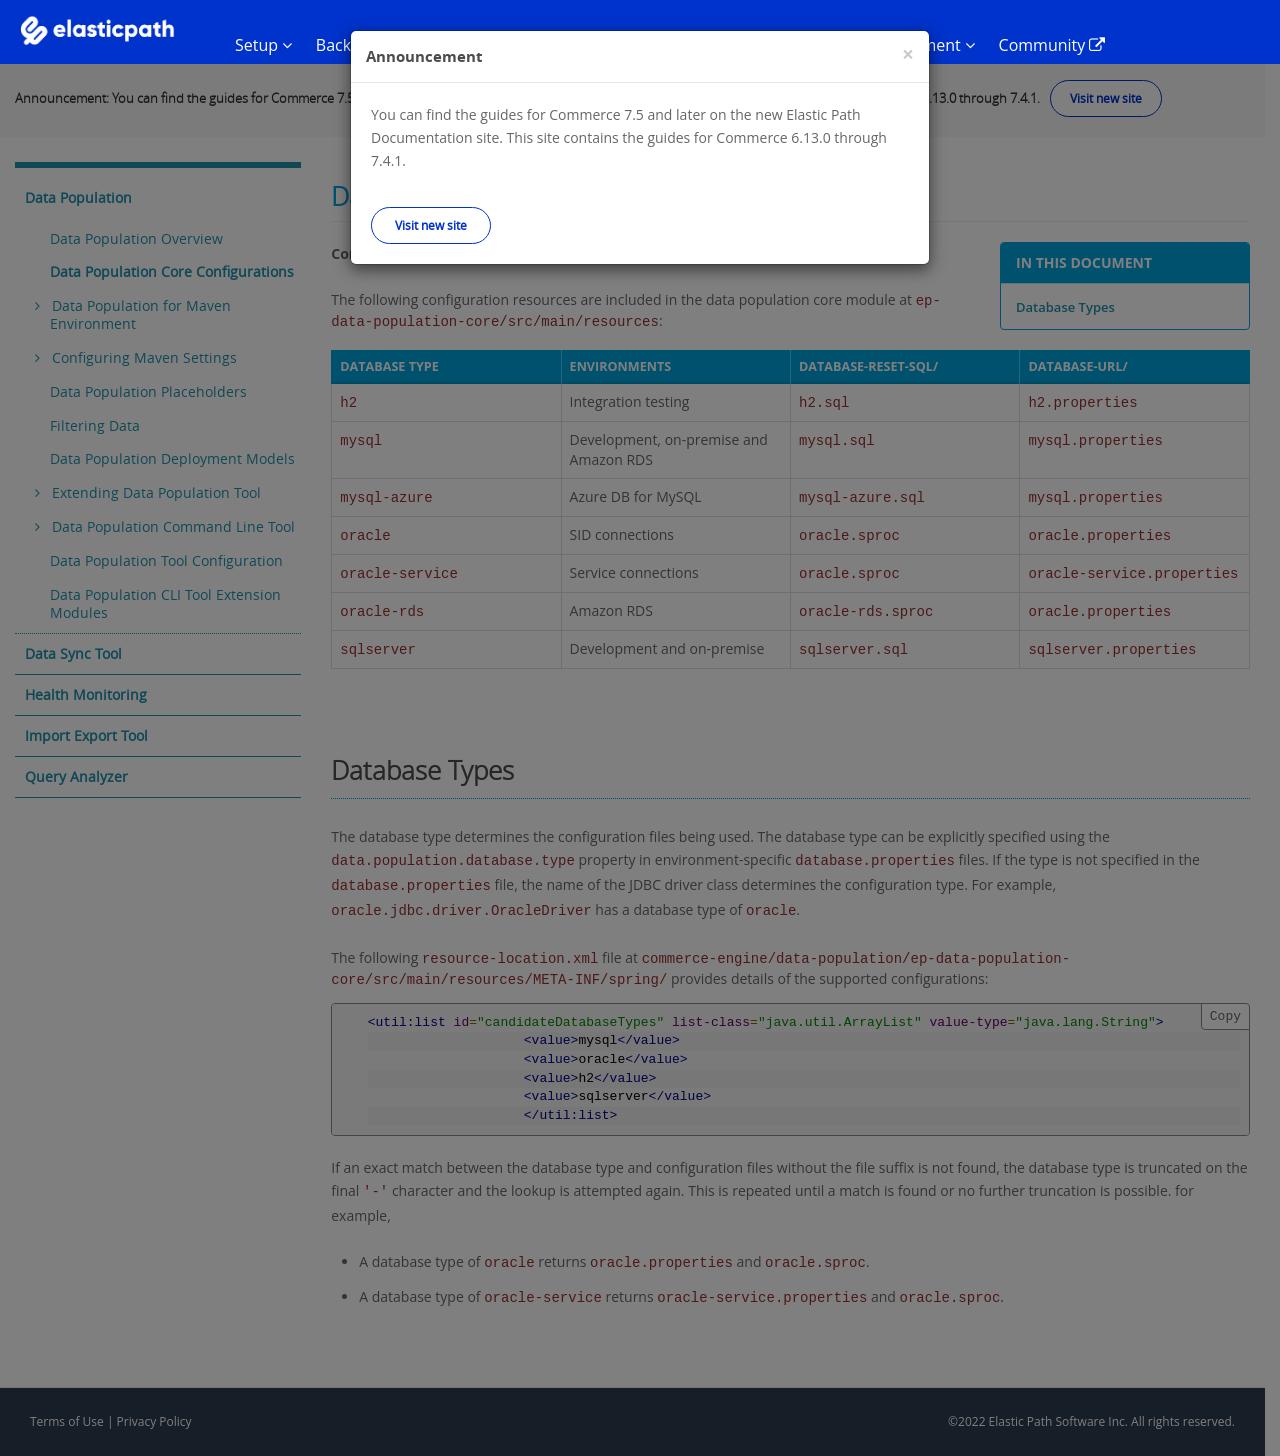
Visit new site (431, 225)
